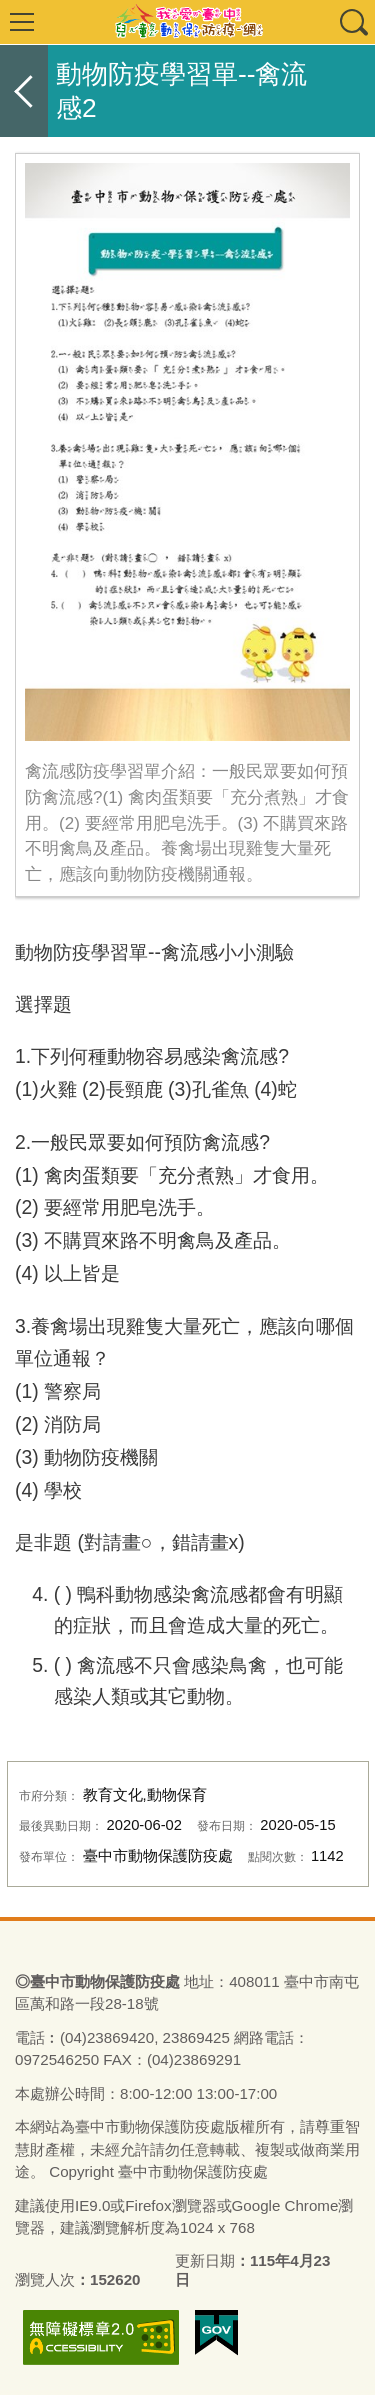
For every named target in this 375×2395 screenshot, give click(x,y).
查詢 (353, 22)
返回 (24, 91)
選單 (22, 22)
